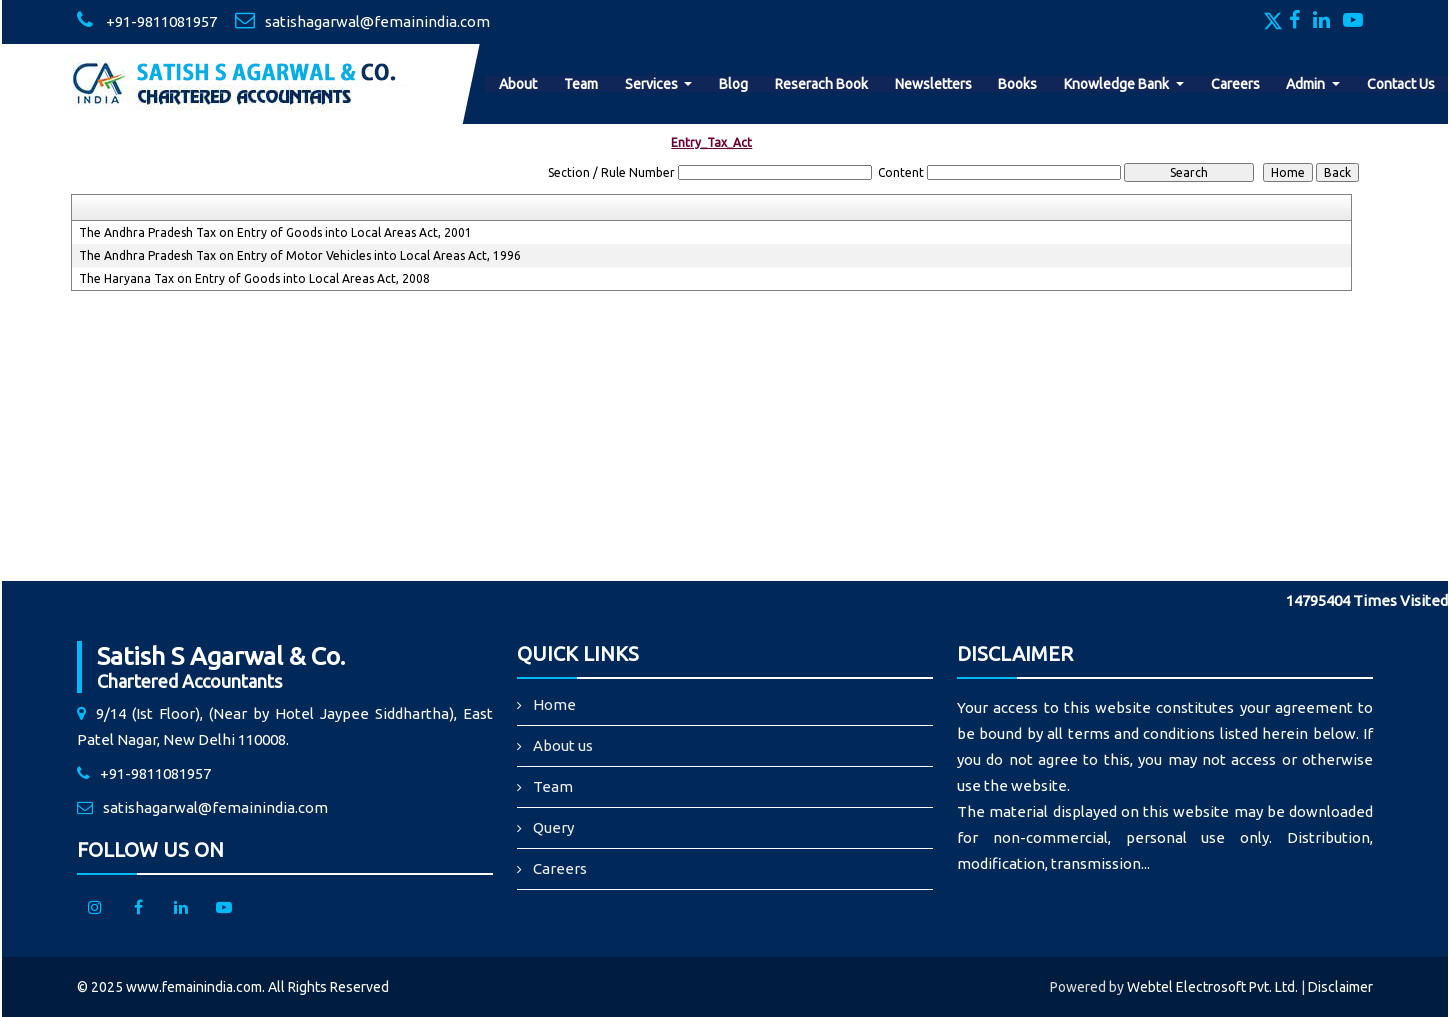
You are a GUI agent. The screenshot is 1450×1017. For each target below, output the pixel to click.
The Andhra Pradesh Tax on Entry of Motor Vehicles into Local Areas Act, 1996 (300, 255)
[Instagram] (95, 909)
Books (1017, 84)
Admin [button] (1307, 84)
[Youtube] (1358, 22)
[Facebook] (1299, 22)
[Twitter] (1275, 22)
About (518, 84)
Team (581, 84)
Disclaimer (1340, 987)
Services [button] (653, 84)
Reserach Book (821, 84)
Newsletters (933, 84)
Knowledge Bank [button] (1118, 84)
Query (553, 827)
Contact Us (1401, 84)
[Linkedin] (1326, 22)
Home (554, 704)
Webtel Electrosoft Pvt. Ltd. (1212, 987)
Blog (733, 84)
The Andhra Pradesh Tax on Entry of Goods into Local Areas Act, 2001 (275, 232)
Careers (1235, 84)
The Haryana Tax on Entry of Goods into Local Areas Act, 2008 (254, 278)
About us (563, 745)
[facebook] (138, 909)
